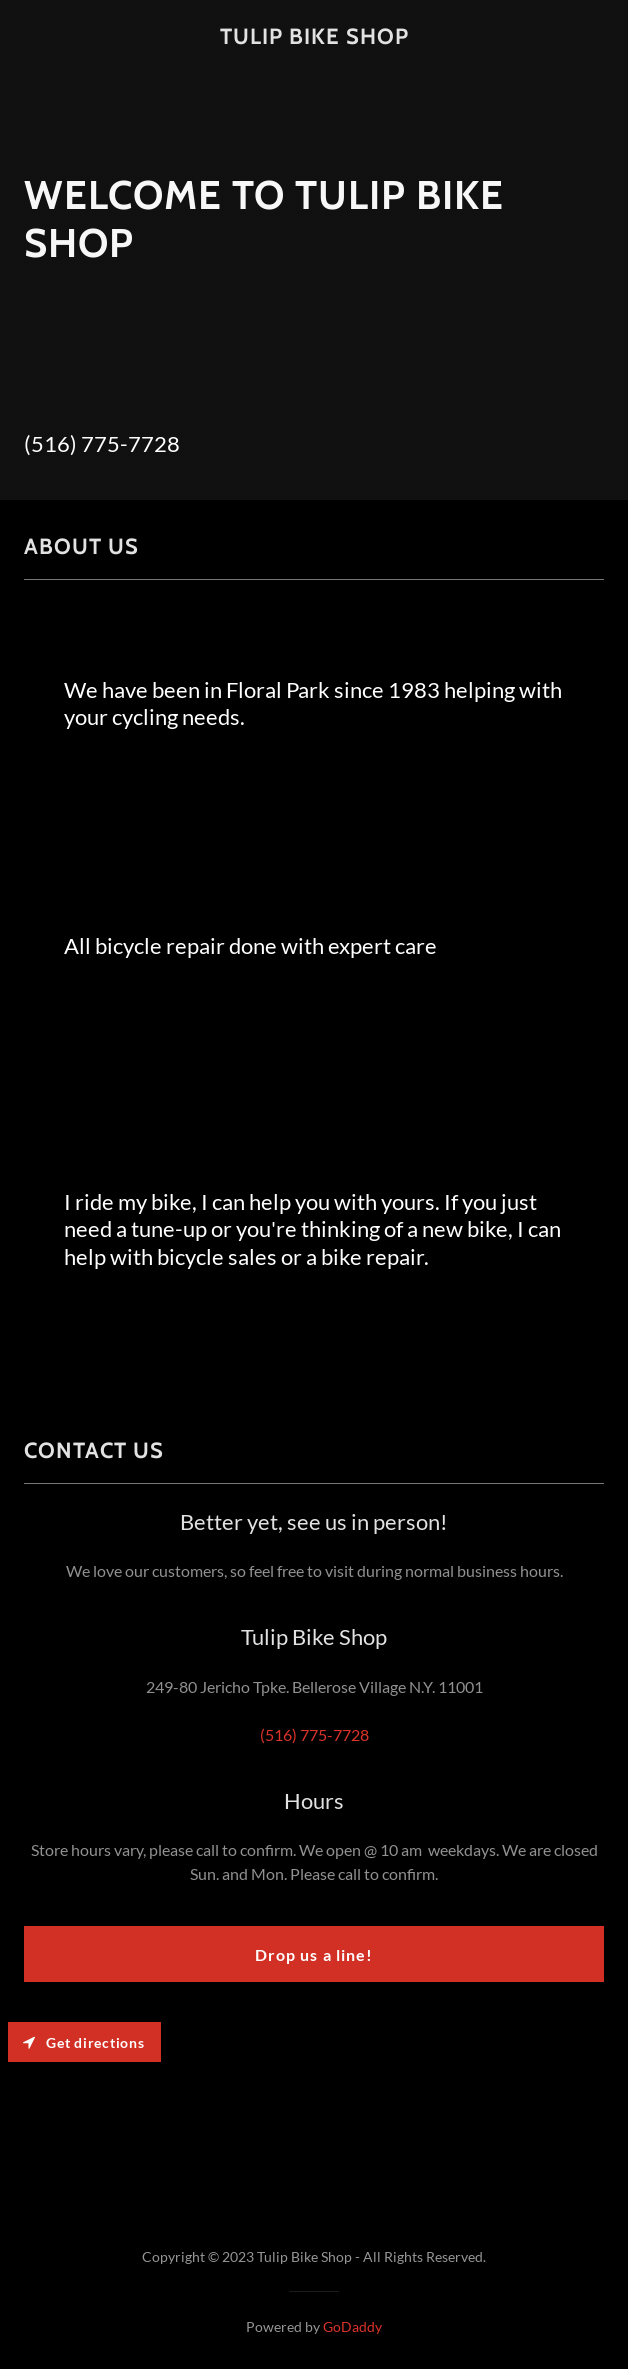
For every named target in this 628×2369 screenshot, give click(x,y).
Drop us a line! (313, 1954)
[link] (314, 37)
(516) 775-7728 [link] (102, 443)
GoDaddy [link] (352, 2326)
